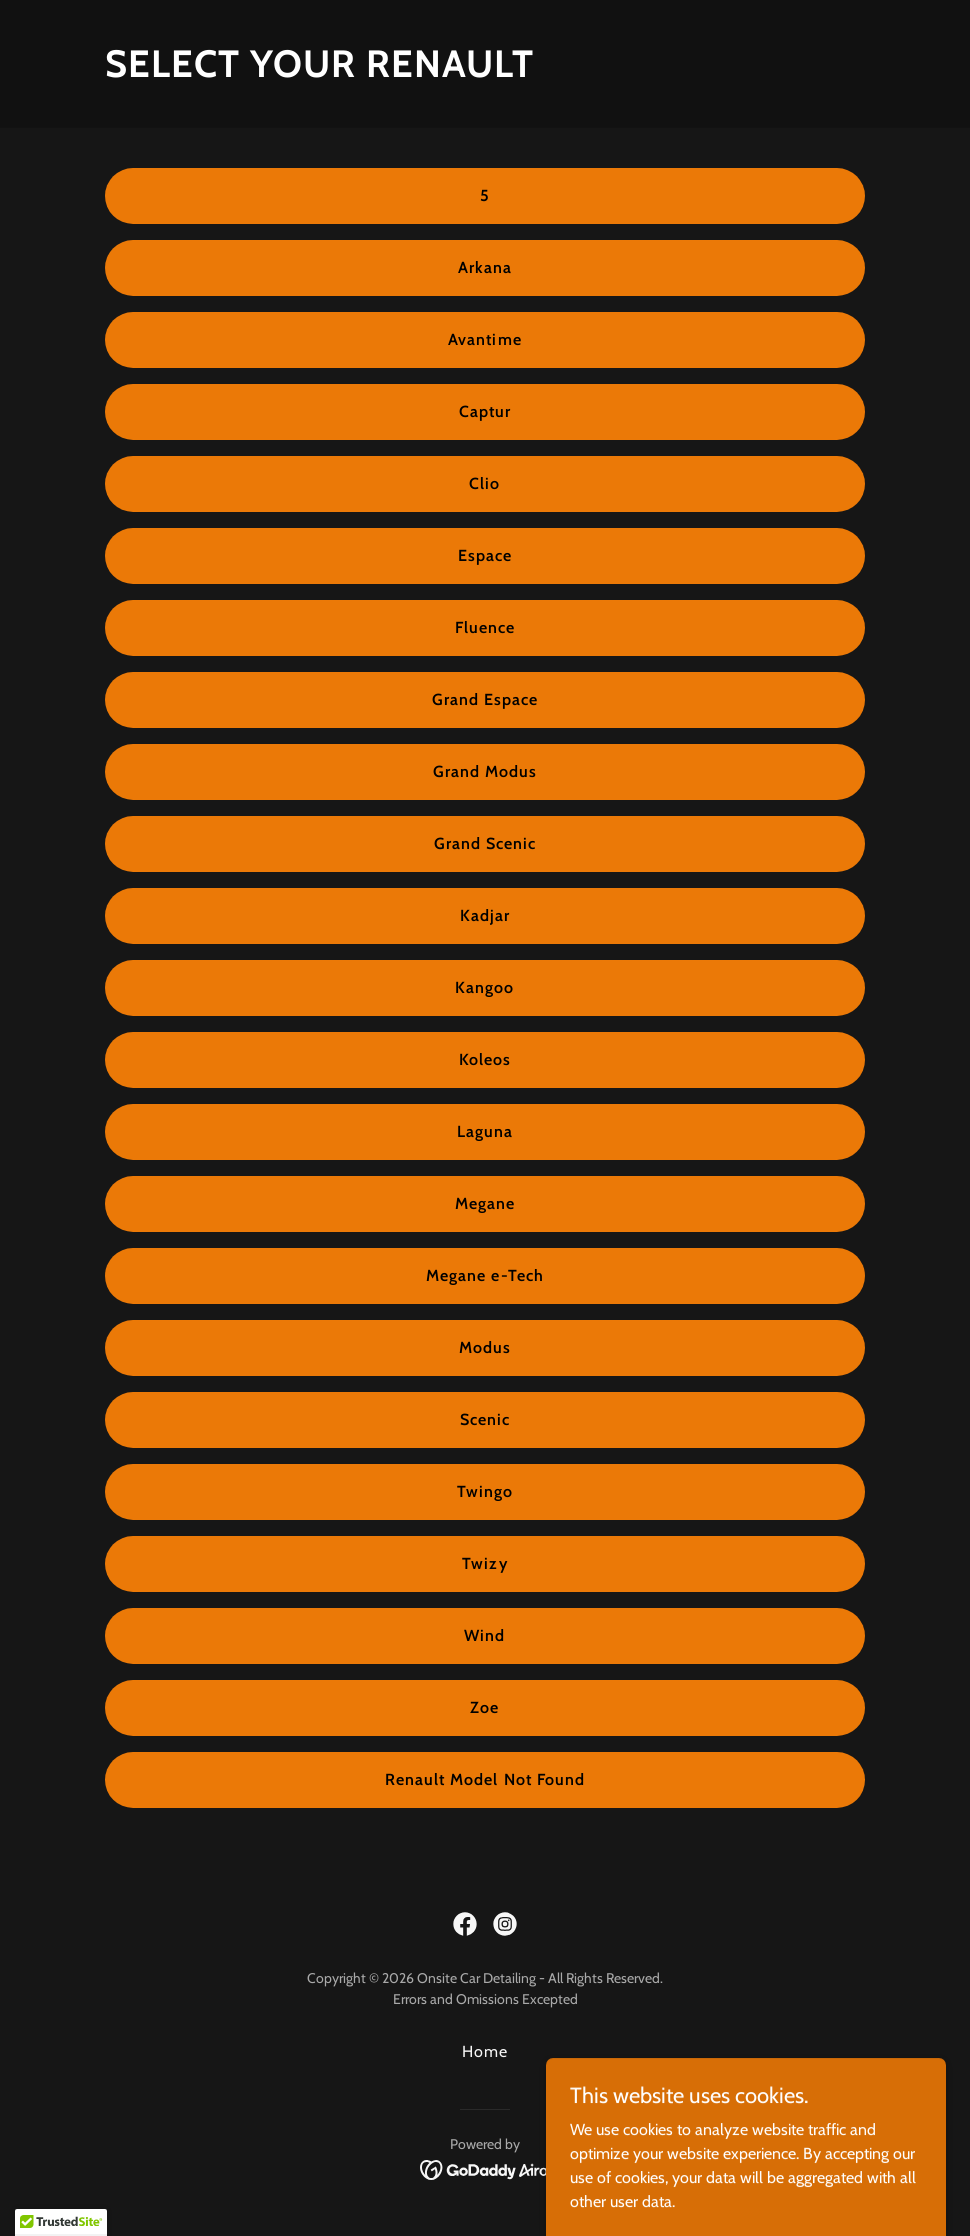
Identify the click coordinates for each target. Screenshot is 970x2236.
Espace (485, 555)
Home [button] (485, 2051)
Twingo (485, 1491)
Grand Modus (485, 771)
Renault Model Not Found (484, 1779)
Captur (485, 411)
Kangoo (484, 987)
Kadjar (485, 915)
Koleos (485, 1059)
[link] (465, 1924)
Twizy (484, 1563)
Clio (484, 483)
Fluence (485, 627)
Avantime (484, 339)
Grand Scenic (485, 843)
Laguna (485, 1131)
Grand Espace (485, 699)
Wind (484, 1635)
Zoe (484, 1707)
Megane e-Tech (484, 1275)
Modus (485, 1347)
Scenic (485, 1419)
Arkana (485, 267)
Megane (485, 1203)
